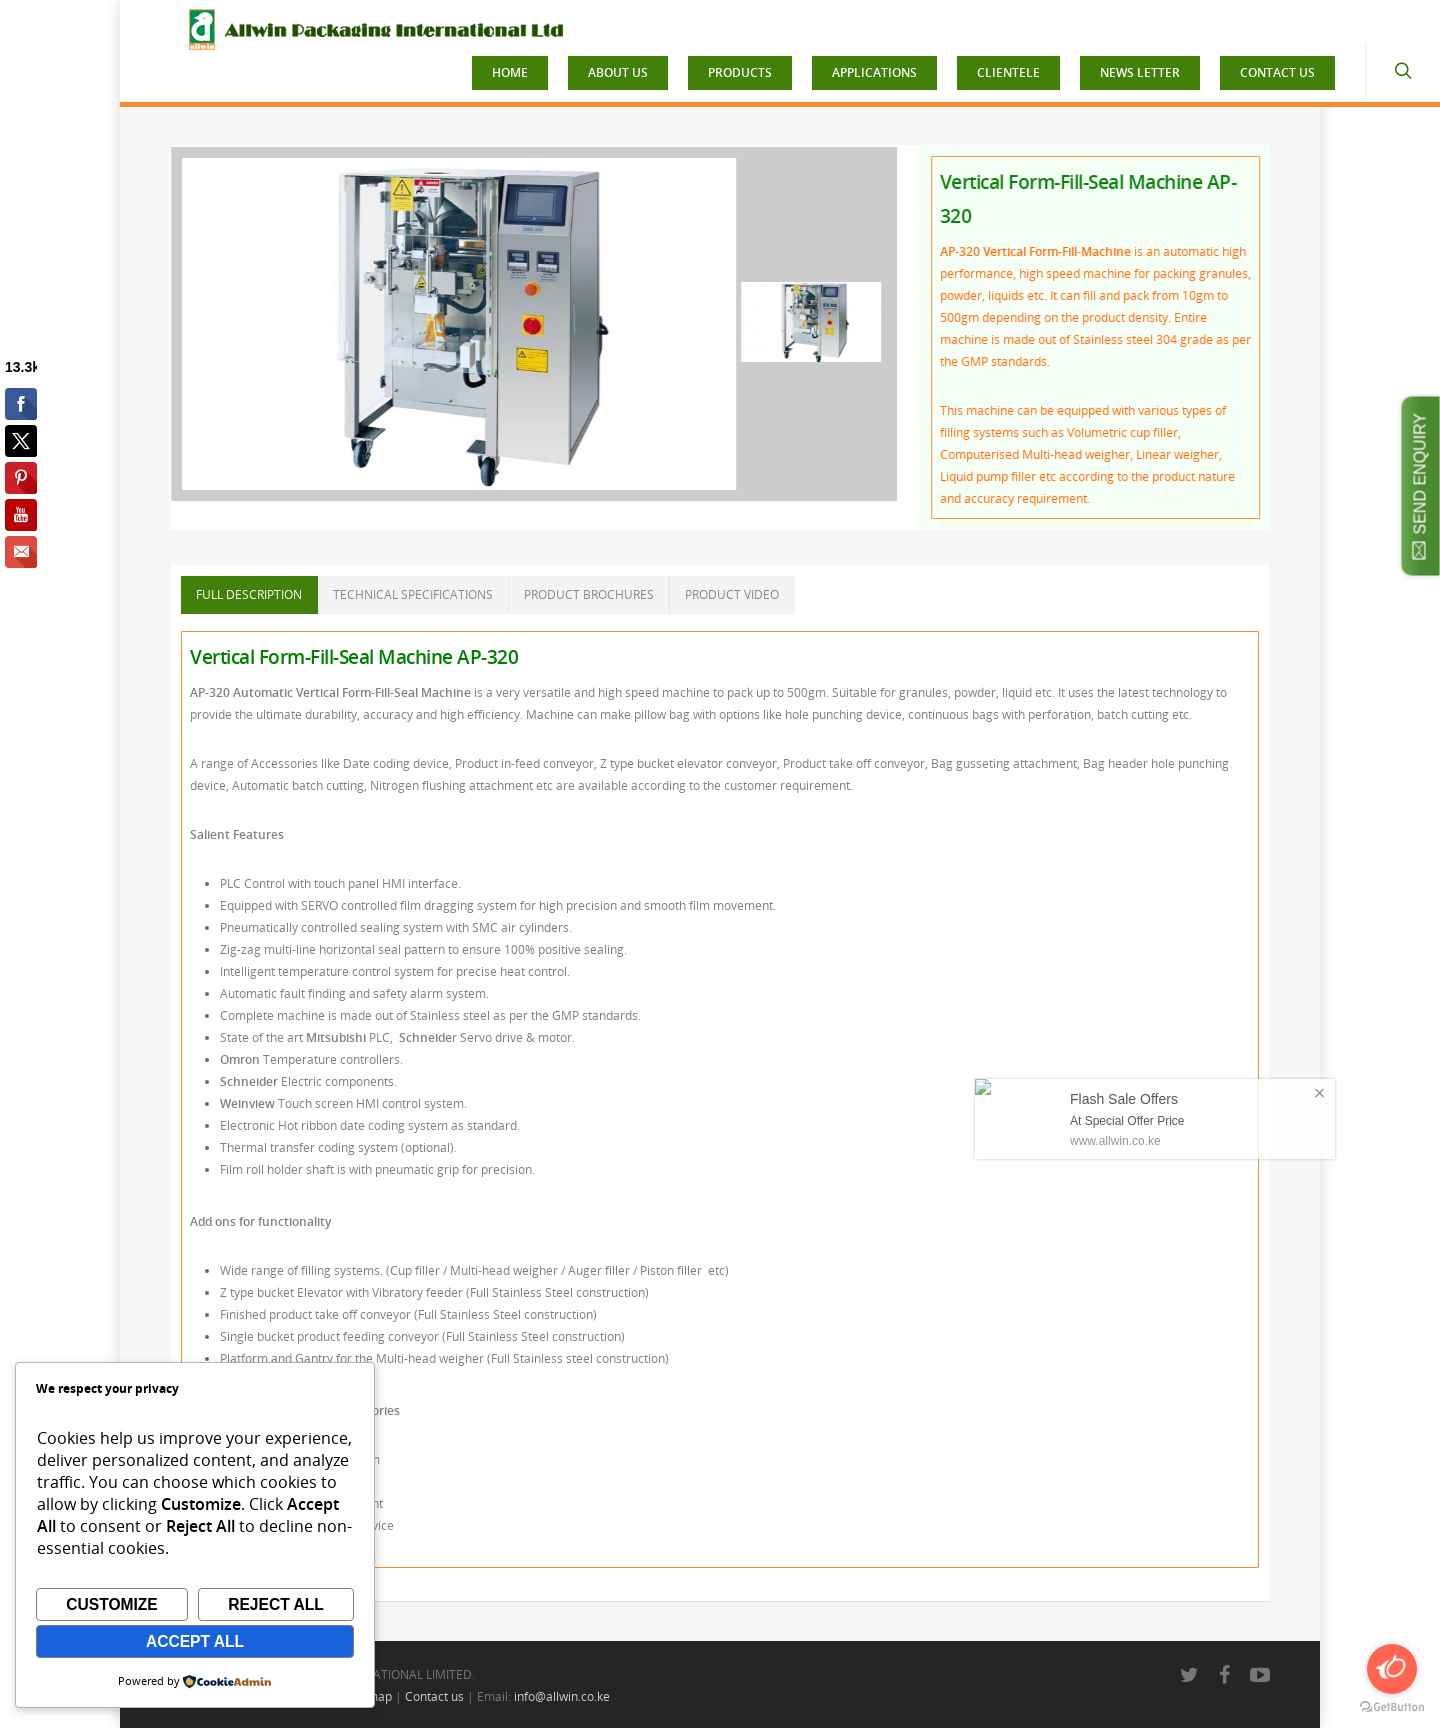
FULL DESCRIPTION (249, 594)
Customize (112, 1604)
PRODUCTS (740, 72)
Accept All (195, 1641)
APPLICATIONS (874, 72)
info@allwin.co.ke (562, 1696)
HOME (510, 72)
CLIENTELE (1008, 72)
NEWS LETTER (1140, 72)
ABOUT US (618, 72)
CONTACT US (1277, 72)
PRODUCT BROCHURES (589, 594)
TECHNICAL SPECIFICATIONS (413, 594)
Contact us (434, 1696)
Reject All (276, 1604)
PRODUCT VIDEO (732, 594)
